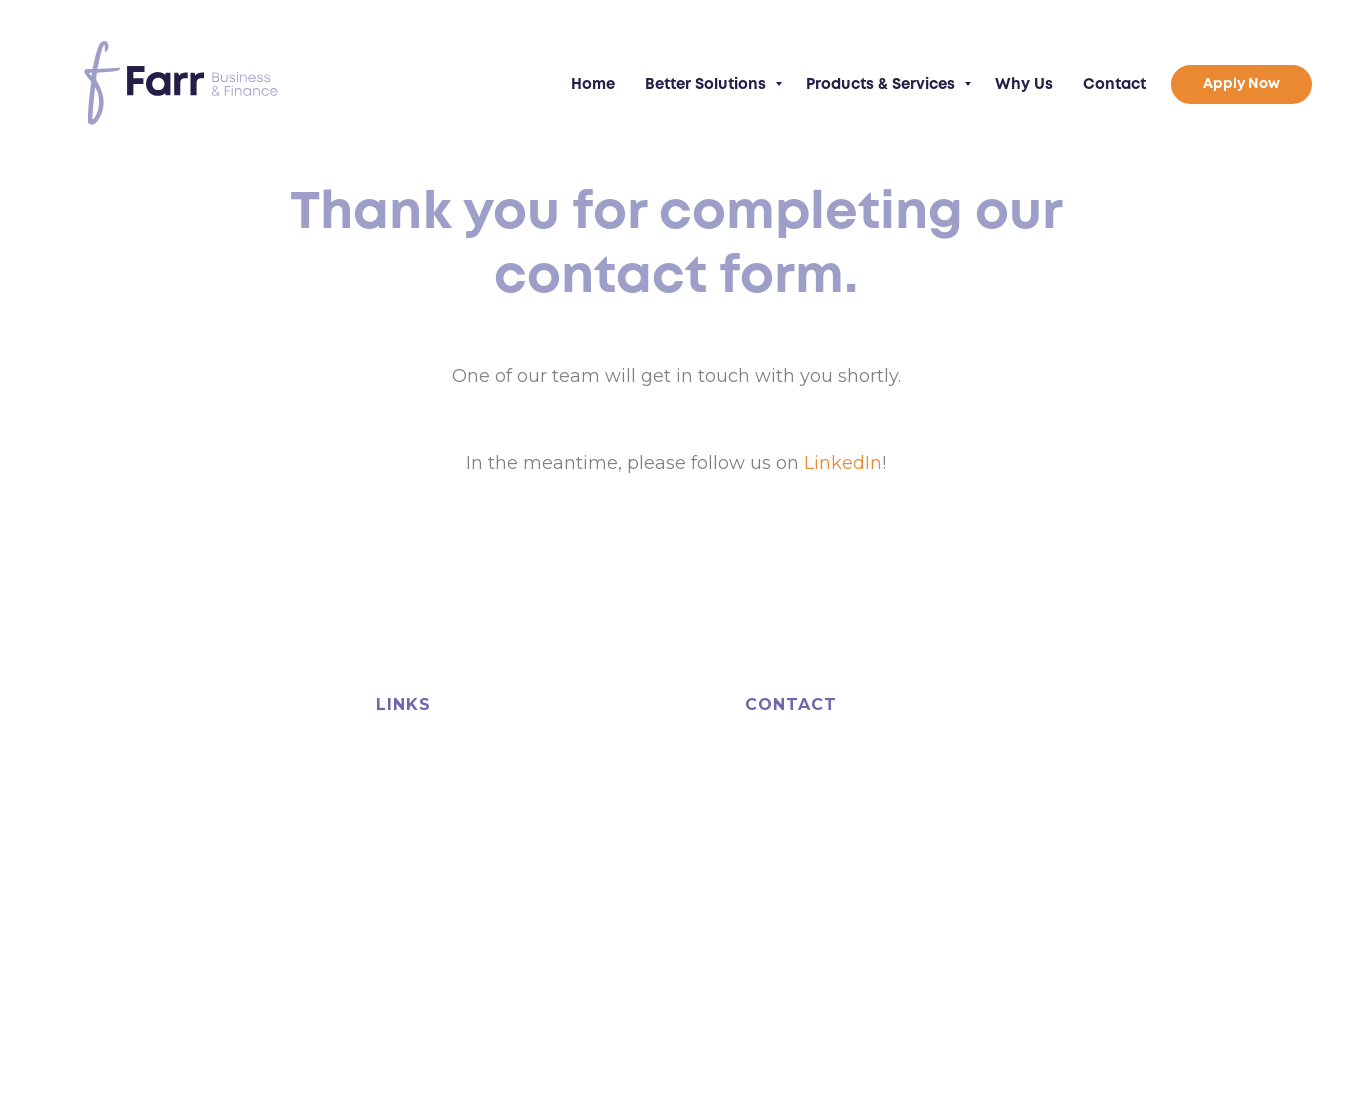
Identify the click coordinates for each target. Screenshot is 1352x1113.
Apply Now (590, 850)
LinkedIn (843, 463)
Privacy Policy (892, 963)
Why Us (1024, 85)
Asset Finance (425, 766)
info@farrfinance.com (865, 885)
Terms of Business (790, 963)
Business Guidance (618, 738)
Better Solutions (707, 85)
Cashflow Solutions (442, 794)
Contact (1114, 85)
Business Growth (435, 822)
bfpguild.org (357, 943)
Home (593, 85)
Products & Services (882, 85)
